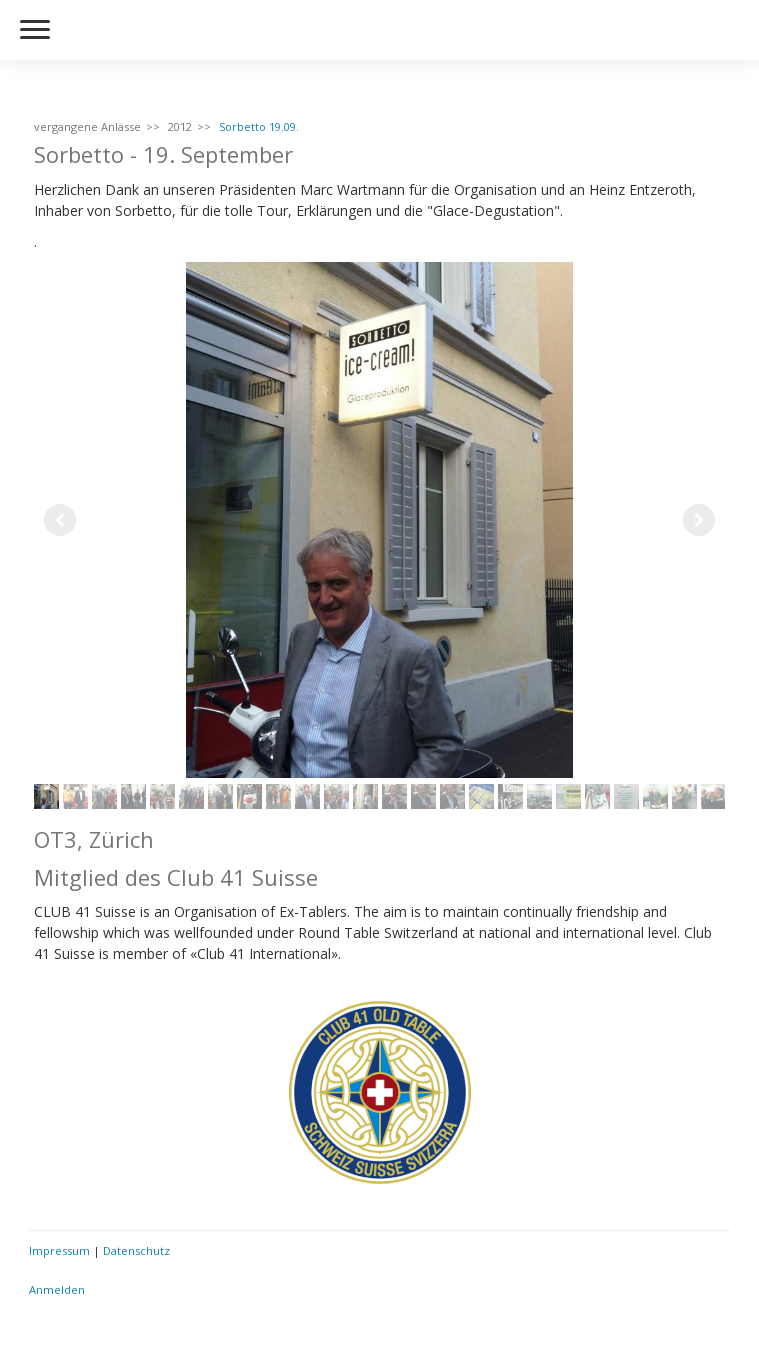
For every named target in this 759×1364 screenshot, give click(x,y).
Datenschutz (136, 1250)
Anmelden (57, 1289)
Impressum (59, 1250)
